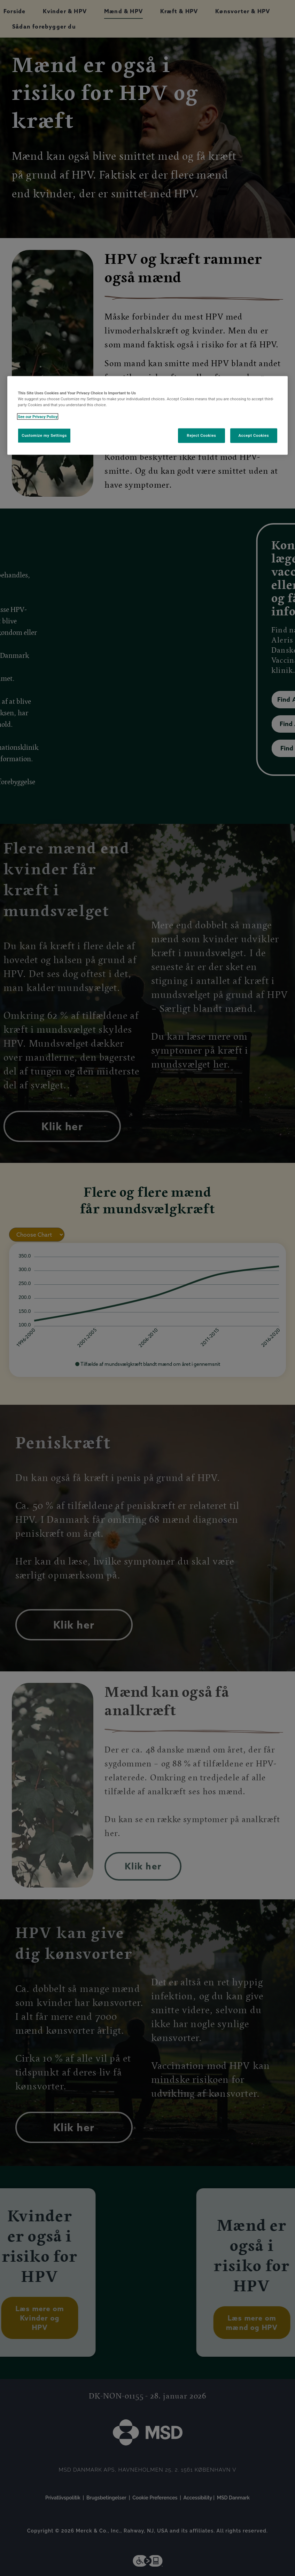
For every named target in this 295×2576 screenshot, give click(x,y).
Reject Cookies (201, 435)
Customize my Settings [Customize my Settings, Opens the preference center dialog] (44, 435)
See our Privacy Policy (37, 416)
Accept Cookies (253, 435)
